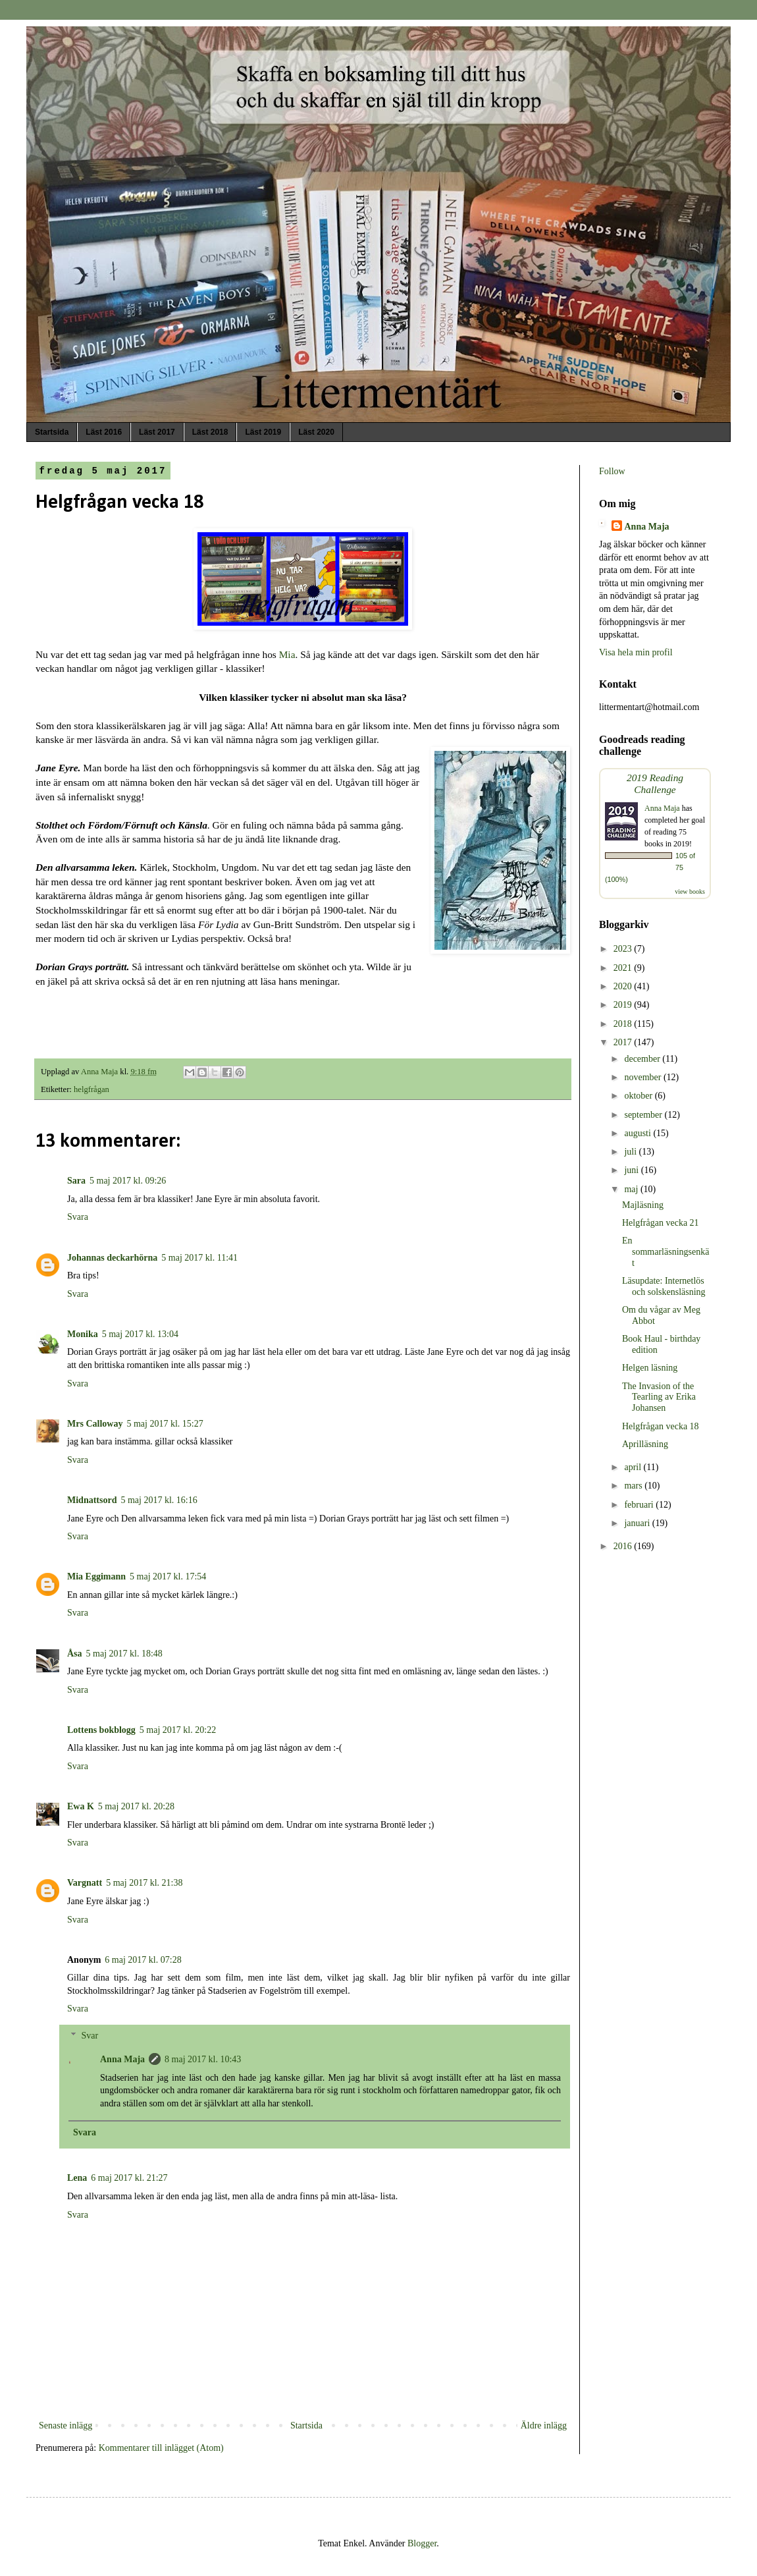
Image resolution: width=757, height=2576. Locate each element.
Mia (287, 654)
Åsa (74, 1653)
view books (690, 891)
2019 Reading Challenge (655, 783)
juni (632, 1170)
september (644, 1115)
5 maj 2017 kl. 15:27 (164, 1424)
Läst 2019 (263, 432)
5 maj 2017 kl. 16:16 (158, 1500)
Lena (77, 2178)
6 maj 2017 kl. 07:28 (143, 1960)
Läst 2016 (104, 432)
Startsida (51, 432)
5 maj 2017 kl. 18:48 (124, 1653)
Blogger (421, 2543)
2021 (624, 968)
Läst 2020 (316, 432)
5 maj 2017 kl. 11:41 (199, 1258)
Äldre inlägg (544, 2425)
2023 (624, 949)
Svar (89, 2036)
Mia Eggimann (96, 1576)
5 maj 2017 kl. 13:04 (140, 1334)
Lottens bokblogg (101, 1730)
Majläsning (643, 1205)
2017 (624, 1042)
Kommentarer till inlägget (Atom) (161, 2448)
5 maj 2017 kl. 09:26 (128, 1181)
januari (638, 1523)
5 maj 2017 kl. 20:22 (178, 1730)
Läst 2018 (210, 432)
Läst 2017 (157, 432)
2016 (624, 1546)
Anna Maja (122, 2059)
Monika (82, 1334)
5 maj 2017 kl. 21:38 (144, 1883)
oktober (639, 1096)
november (643, 1077)
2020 (624, 986)
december (643, 1059)
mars (634, 1486)
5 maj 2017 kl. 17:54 (168, 1576)
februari (640, 1505)
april (633, 1467)
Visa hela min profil (636, 652)
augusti (638, 1133)
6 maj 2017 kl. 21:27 (129, 2178)
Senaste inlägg (65, 2425)
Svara (77, 1217)
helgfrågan (91, 1089)
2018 (624, 1024)
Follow (612, 471)
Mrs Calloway (94, 1424)
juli (631, 1152)
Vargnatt (84, 1883)
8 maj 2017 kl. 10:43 (203, 2059)
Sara (76, 1181)
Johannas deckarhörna (112, 1258)
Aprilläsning (645, 1444)
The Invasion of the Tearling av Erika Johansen (659, 1397)
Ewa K (80, 1806)
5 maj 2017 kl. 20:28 (136, 1806)
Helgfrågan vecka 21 (660, 1223)
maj (632, 1189)
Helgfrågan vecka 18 (660, 1426)
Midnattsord (92, 1500)
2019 (624, 1005)
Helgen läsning (649, 1368)
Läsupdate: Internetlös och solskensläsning (664, 1286)
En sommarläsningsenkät (665, 1252)
